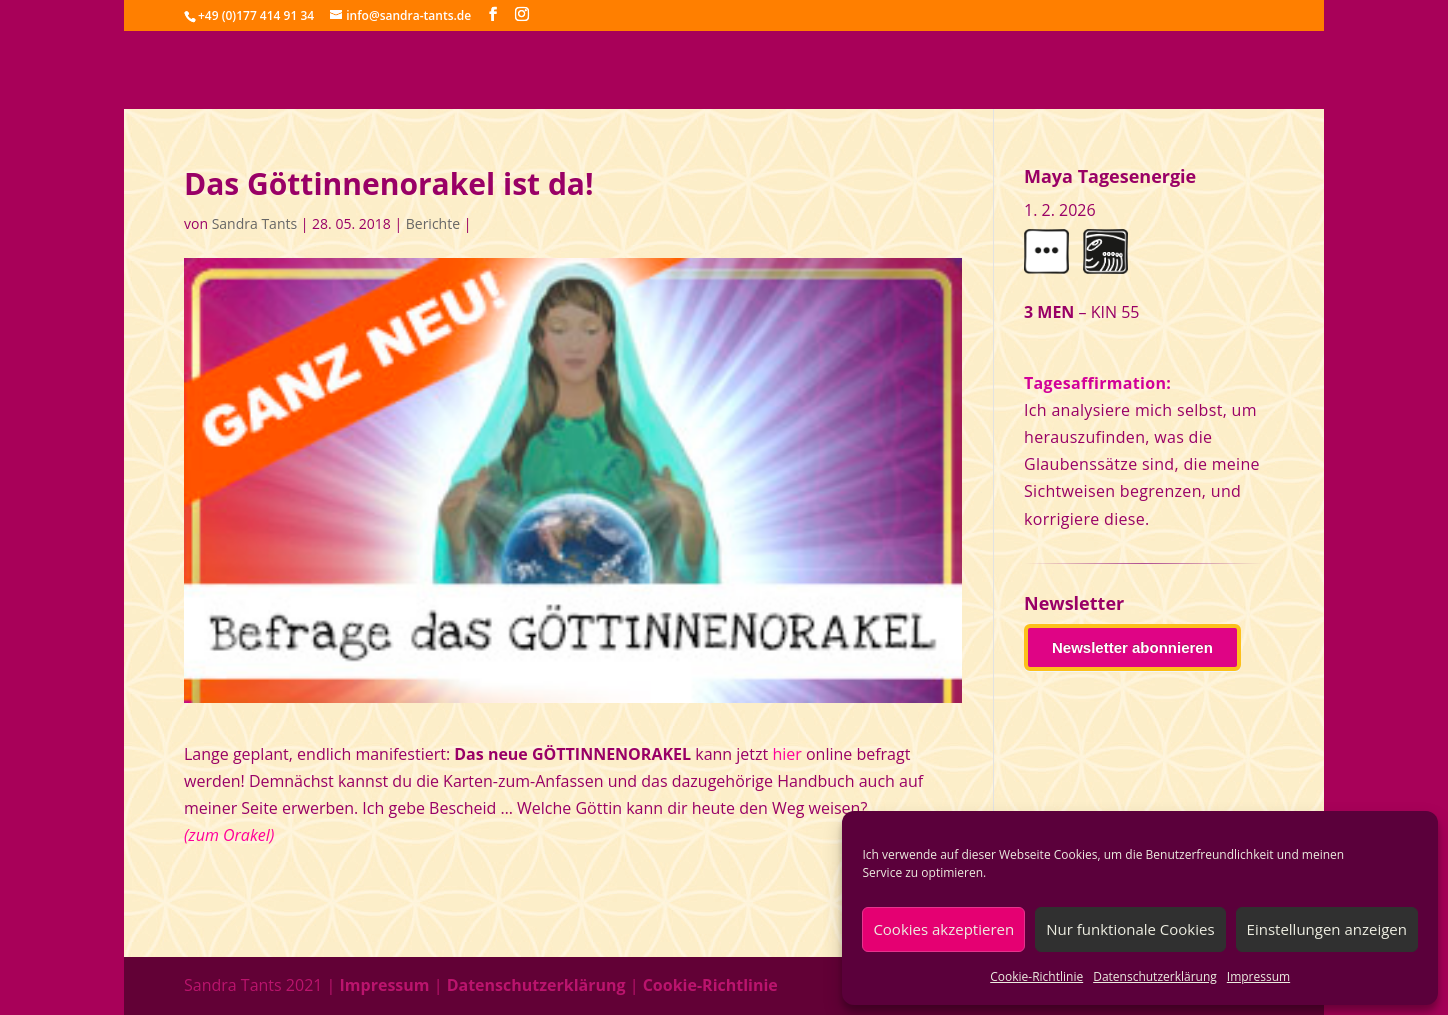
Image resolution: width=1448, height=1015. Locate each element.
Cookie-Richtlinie (1036, 976)
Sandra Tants (254, 223)
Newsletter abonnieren (1132, 647)
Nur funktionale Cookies (1130, 929)
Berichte (433, 223)
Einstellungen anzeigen (1327, 929)
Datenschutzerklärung (1155, 976)
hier (786, 754)
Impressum (1258, 976)
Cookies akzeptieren (943, 929)
